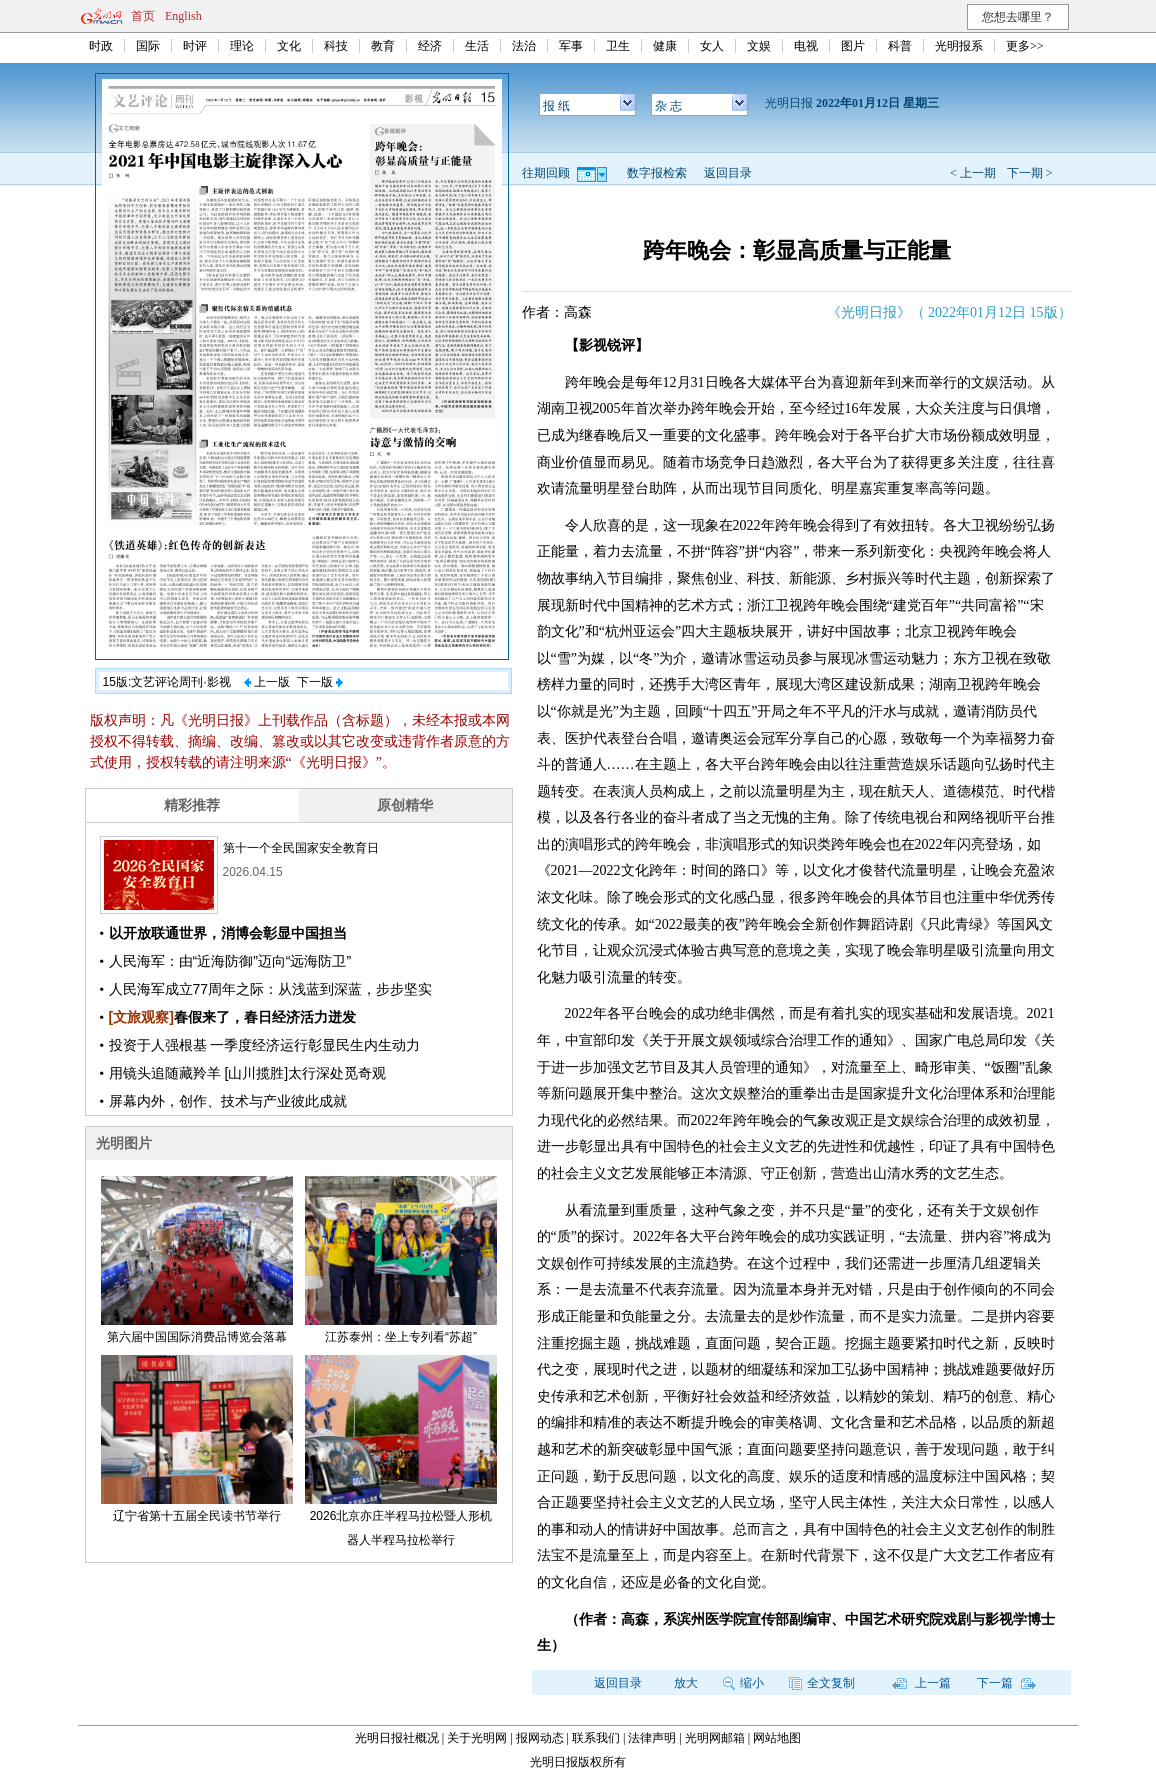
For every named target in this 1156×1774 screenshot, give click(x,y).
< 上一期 (973, 173)
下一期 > (1030, 173)
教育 (383, 46)
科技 (336, 46)
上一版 (267, 682)
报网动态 (540, 1738)
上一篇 (921, 1683)
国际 (148, 46)
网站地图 (777, 1738)
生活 (477, 46)
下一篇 (1006, 1683)
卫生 (618, 46)
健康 (665, 46)
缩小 (743, 1683)
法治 (524, 46)
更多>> (1025, 46)
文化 (289, 46)
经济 (430, 46)
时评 (195, 46)
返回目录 (728, 173)
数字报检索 (657, 173)
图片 (853, 46)
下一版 (320, 682)
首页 (143, 16)
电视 (806, 46)
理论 (242, 46)
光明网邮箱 (715, 1738)
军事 (571, 46)
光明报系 (959, 46)
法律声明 (652, 1738)
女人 (712, 46)
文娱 (759, 46)
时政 (101, 46)
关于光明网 (477, 1738)
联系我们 (596, 1738)
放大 (686, 1683)
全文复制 (822, 1683)
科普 (900, 46)
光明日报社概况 (397, 1738)
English (183, 16)
